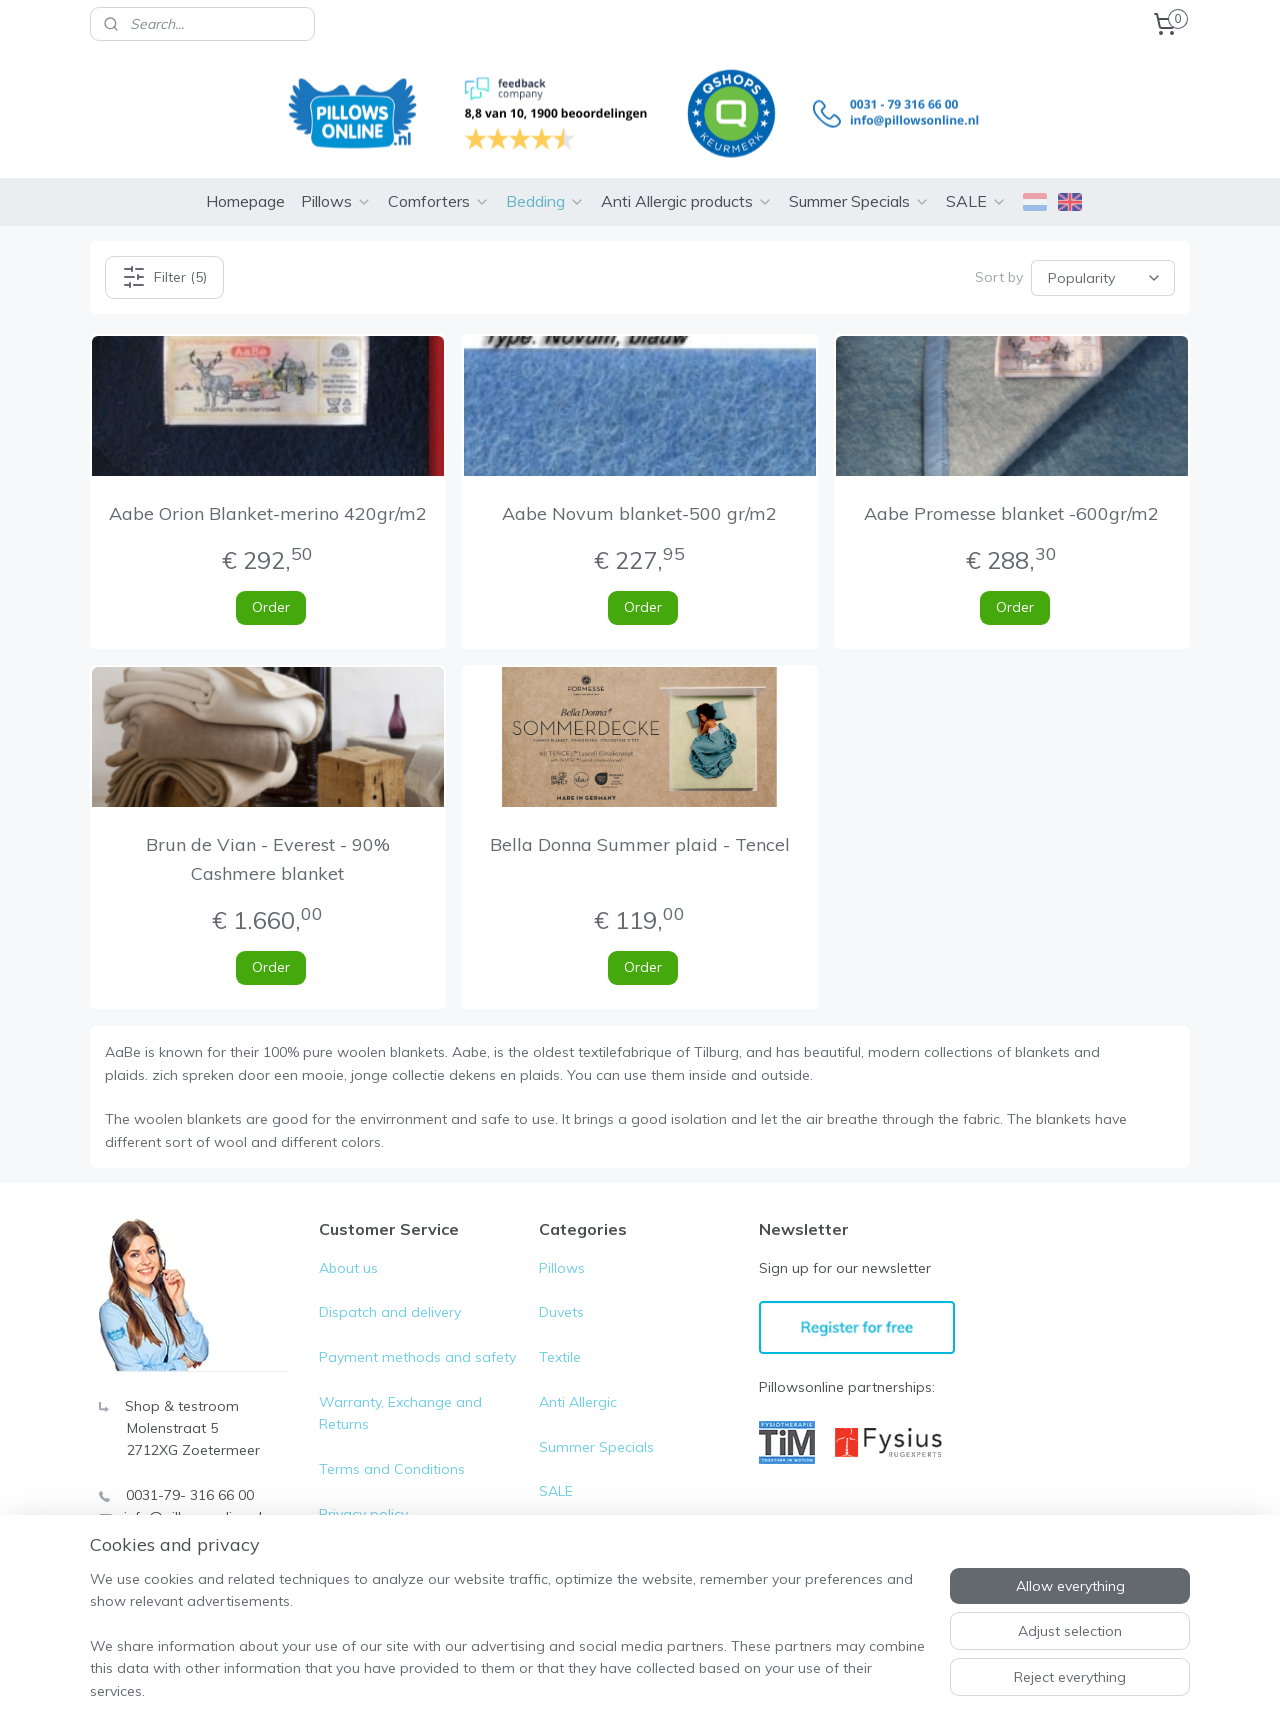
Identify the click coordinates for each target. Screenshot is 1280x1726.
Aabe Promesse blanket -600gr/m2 (1012, 495)
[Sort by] (1103, 259)
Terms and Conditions (392, 1451)
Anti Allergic (578, 1384)
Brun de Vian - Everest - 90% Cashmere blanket (268, 841)
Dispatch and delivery (390, 1294)
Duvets (561, 1294)
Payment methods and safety (417, 1339)
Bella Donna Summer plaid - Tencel (640, 826)
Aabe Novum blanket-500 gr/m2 (639, 495)
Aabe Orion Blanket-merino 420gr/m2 (268, 495)
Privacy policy (363, 1496)
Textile (560, 1339)
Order (271, 589)
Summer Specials (859, 183)
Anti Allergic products (687, 183)
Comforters (439, 183)
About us (348, 1250)
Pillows (336, 183)
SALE (976, 183)
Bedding (545, 183)
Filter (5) (164, 259)
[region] (508, 1647)
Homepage (245, 183)
